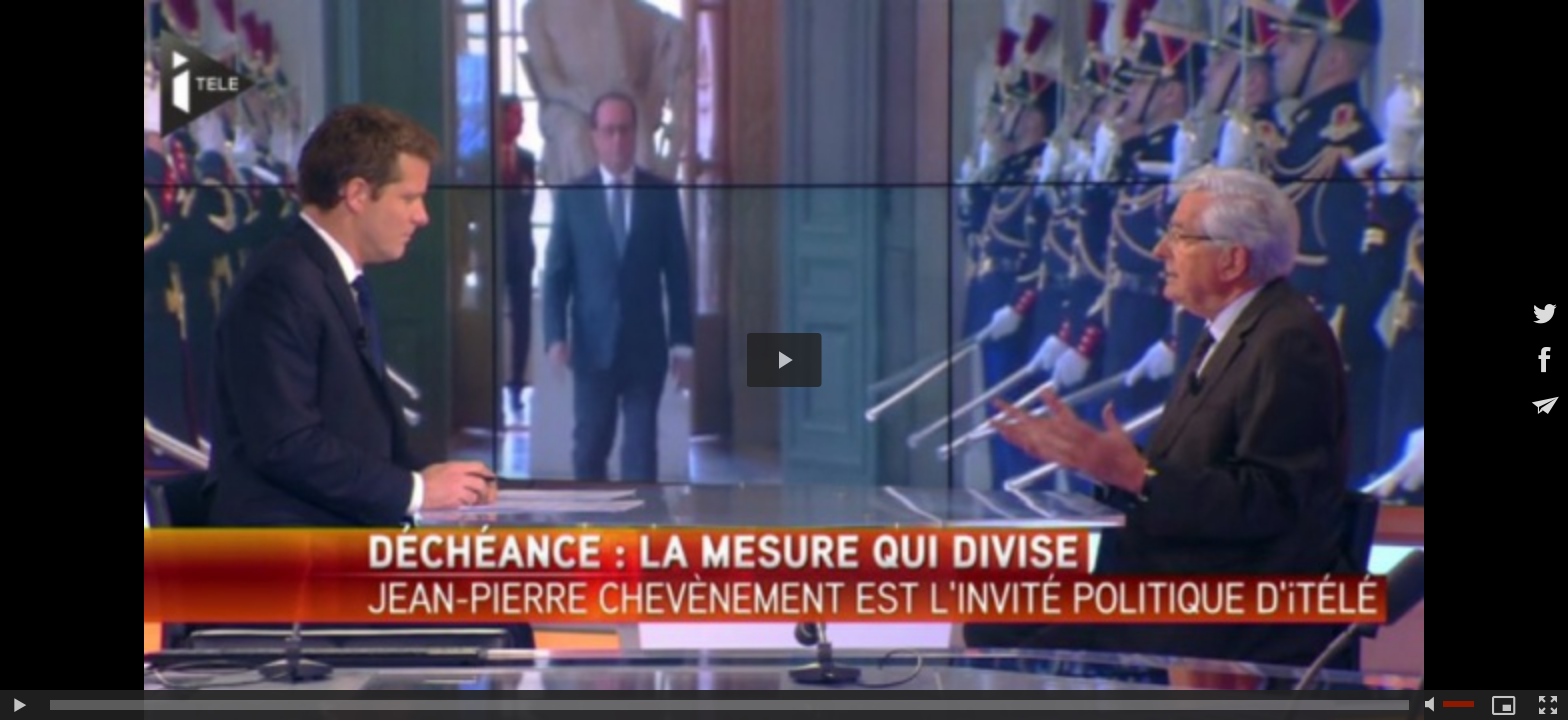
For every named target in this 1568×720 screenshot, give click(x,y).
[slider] (729, 705)
